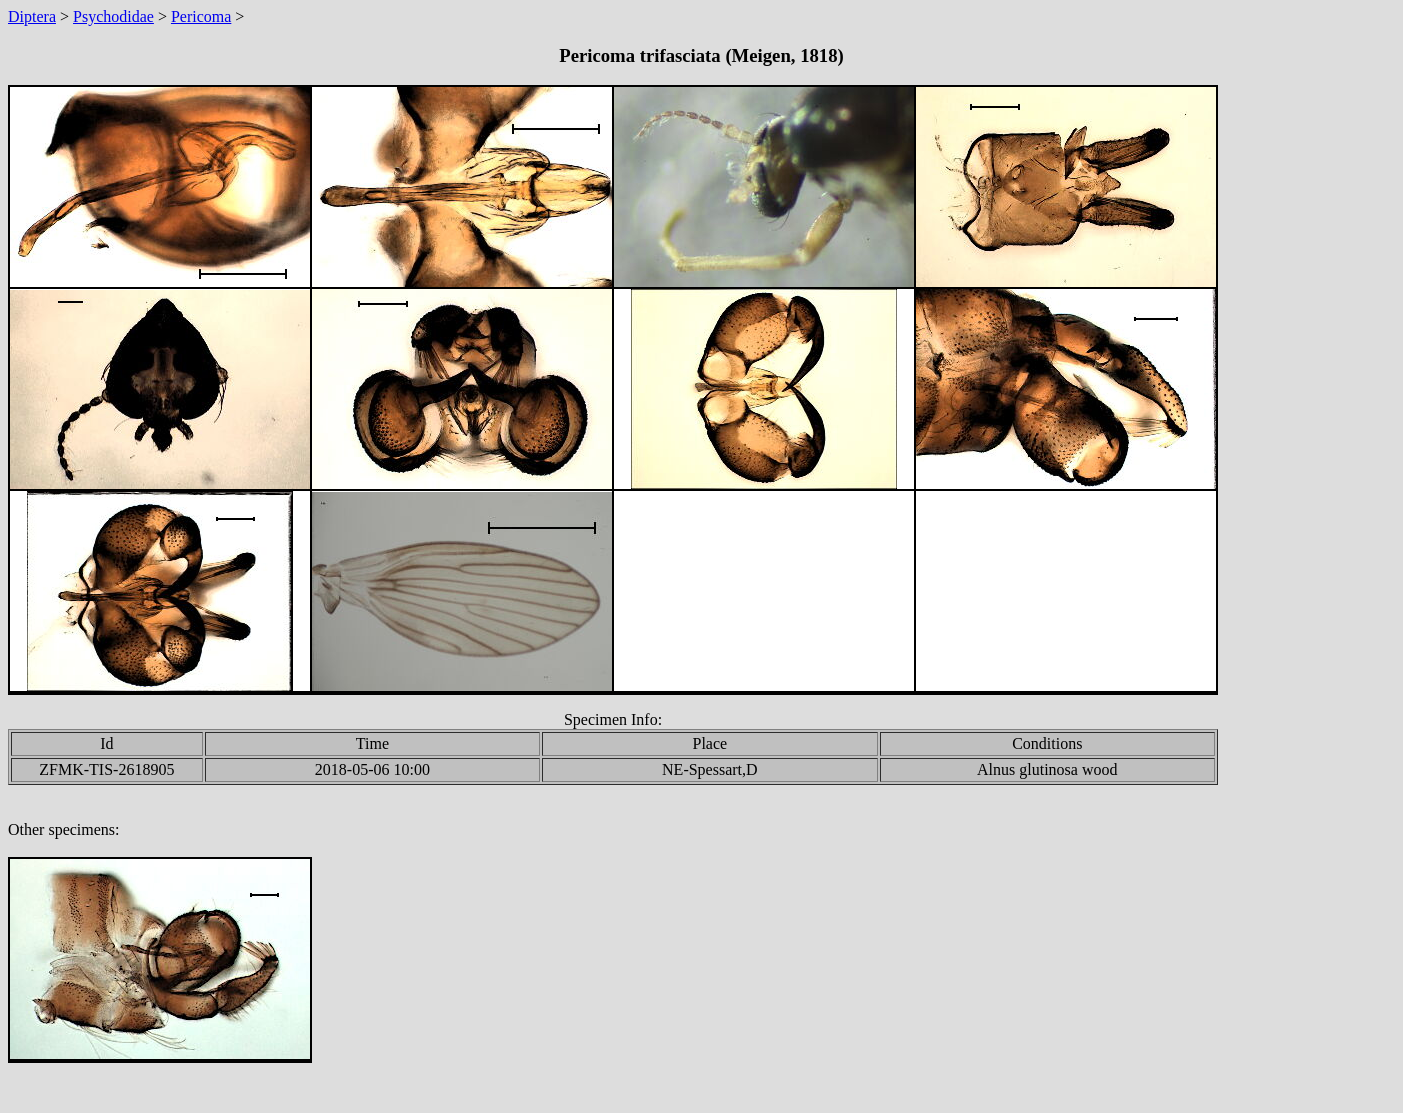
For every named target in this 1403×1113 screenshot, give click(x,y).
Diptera (32, 16)
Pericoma (201, 16)
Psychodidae (113, 16)
